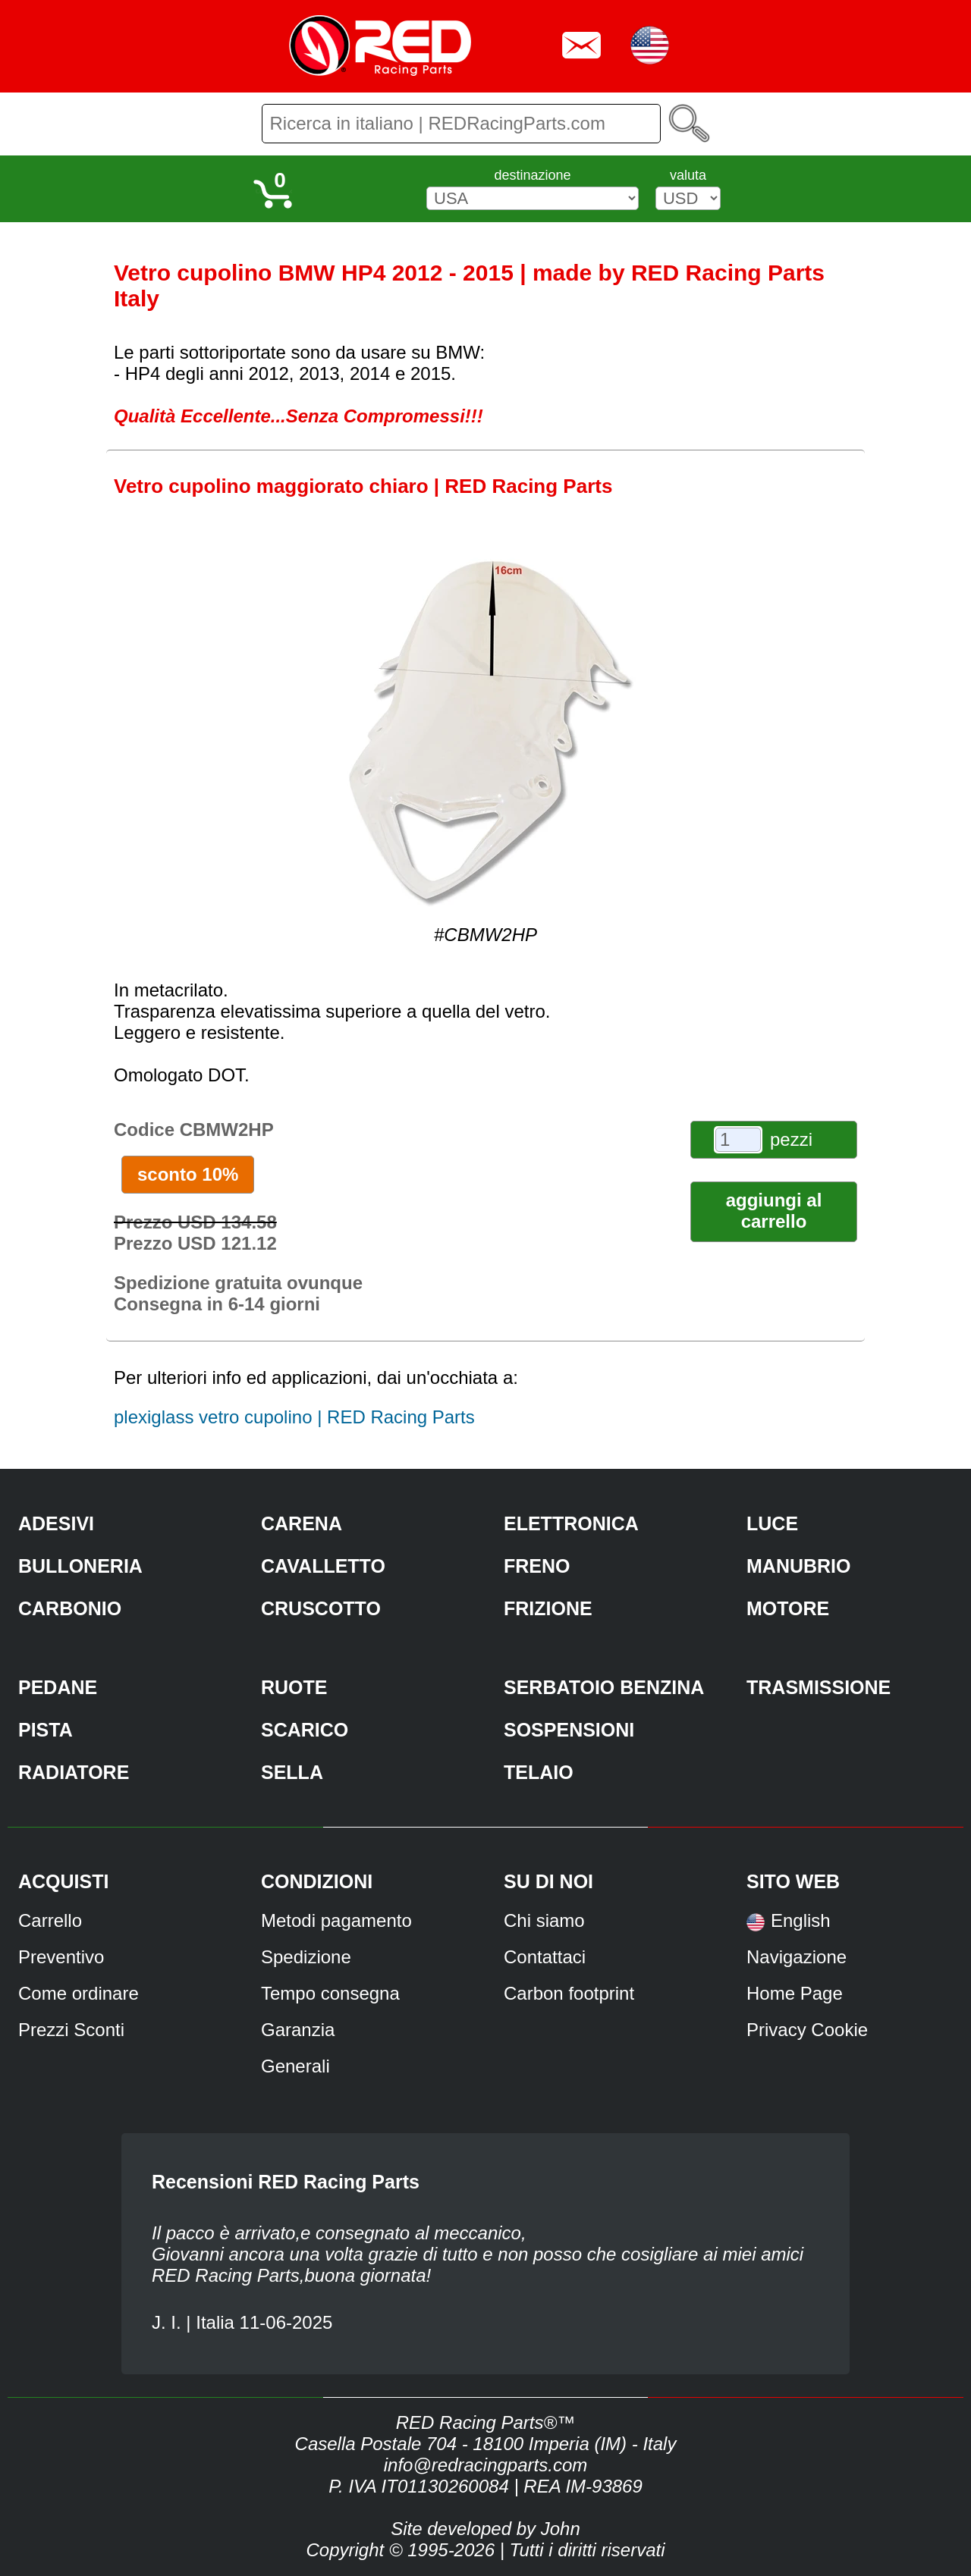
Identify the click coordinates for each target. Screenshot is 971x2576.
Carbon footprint (569, 1993)
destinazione (532, 175)
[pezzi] (738, 1140)
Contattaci (545, 1957)
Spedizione (306, 1957)
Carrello (50, 1920)
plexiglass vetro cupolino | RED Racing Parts (294, 1417)
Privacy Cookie (807, 2029)
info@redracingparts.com (485, 2465)
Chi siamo (544, 1920)
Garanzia (298, 2029)
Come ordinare (78, 1993)
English (801, 1920)
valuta (688, 175)
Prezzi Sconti (71, 2029)
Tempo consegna (330, 1993)
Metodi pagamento (336, 1920)
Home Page (794, 1993)
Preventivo (61, 1957)
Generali (295, 2066)
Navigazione (796, 1957)
